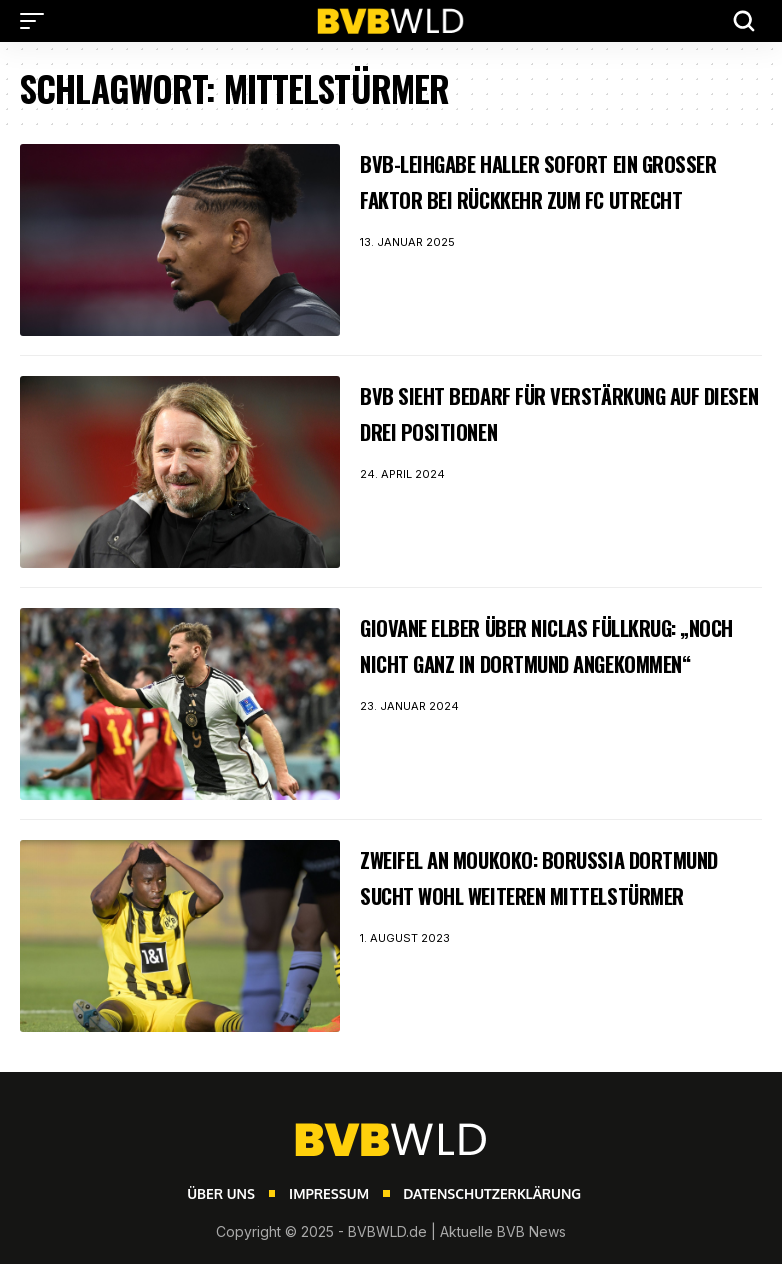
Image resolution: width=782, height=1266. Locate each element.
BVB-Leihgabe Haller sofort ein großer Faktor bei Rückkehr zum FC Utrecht (556, 198)
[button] (37, 21)
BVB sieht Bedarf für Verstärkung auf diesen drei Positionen (560, 411)
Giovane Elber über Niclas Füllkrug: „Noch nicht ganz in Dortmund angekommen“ (535, 662)
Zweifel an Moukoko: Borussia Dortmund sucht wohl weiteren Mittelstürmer (542, 894)
